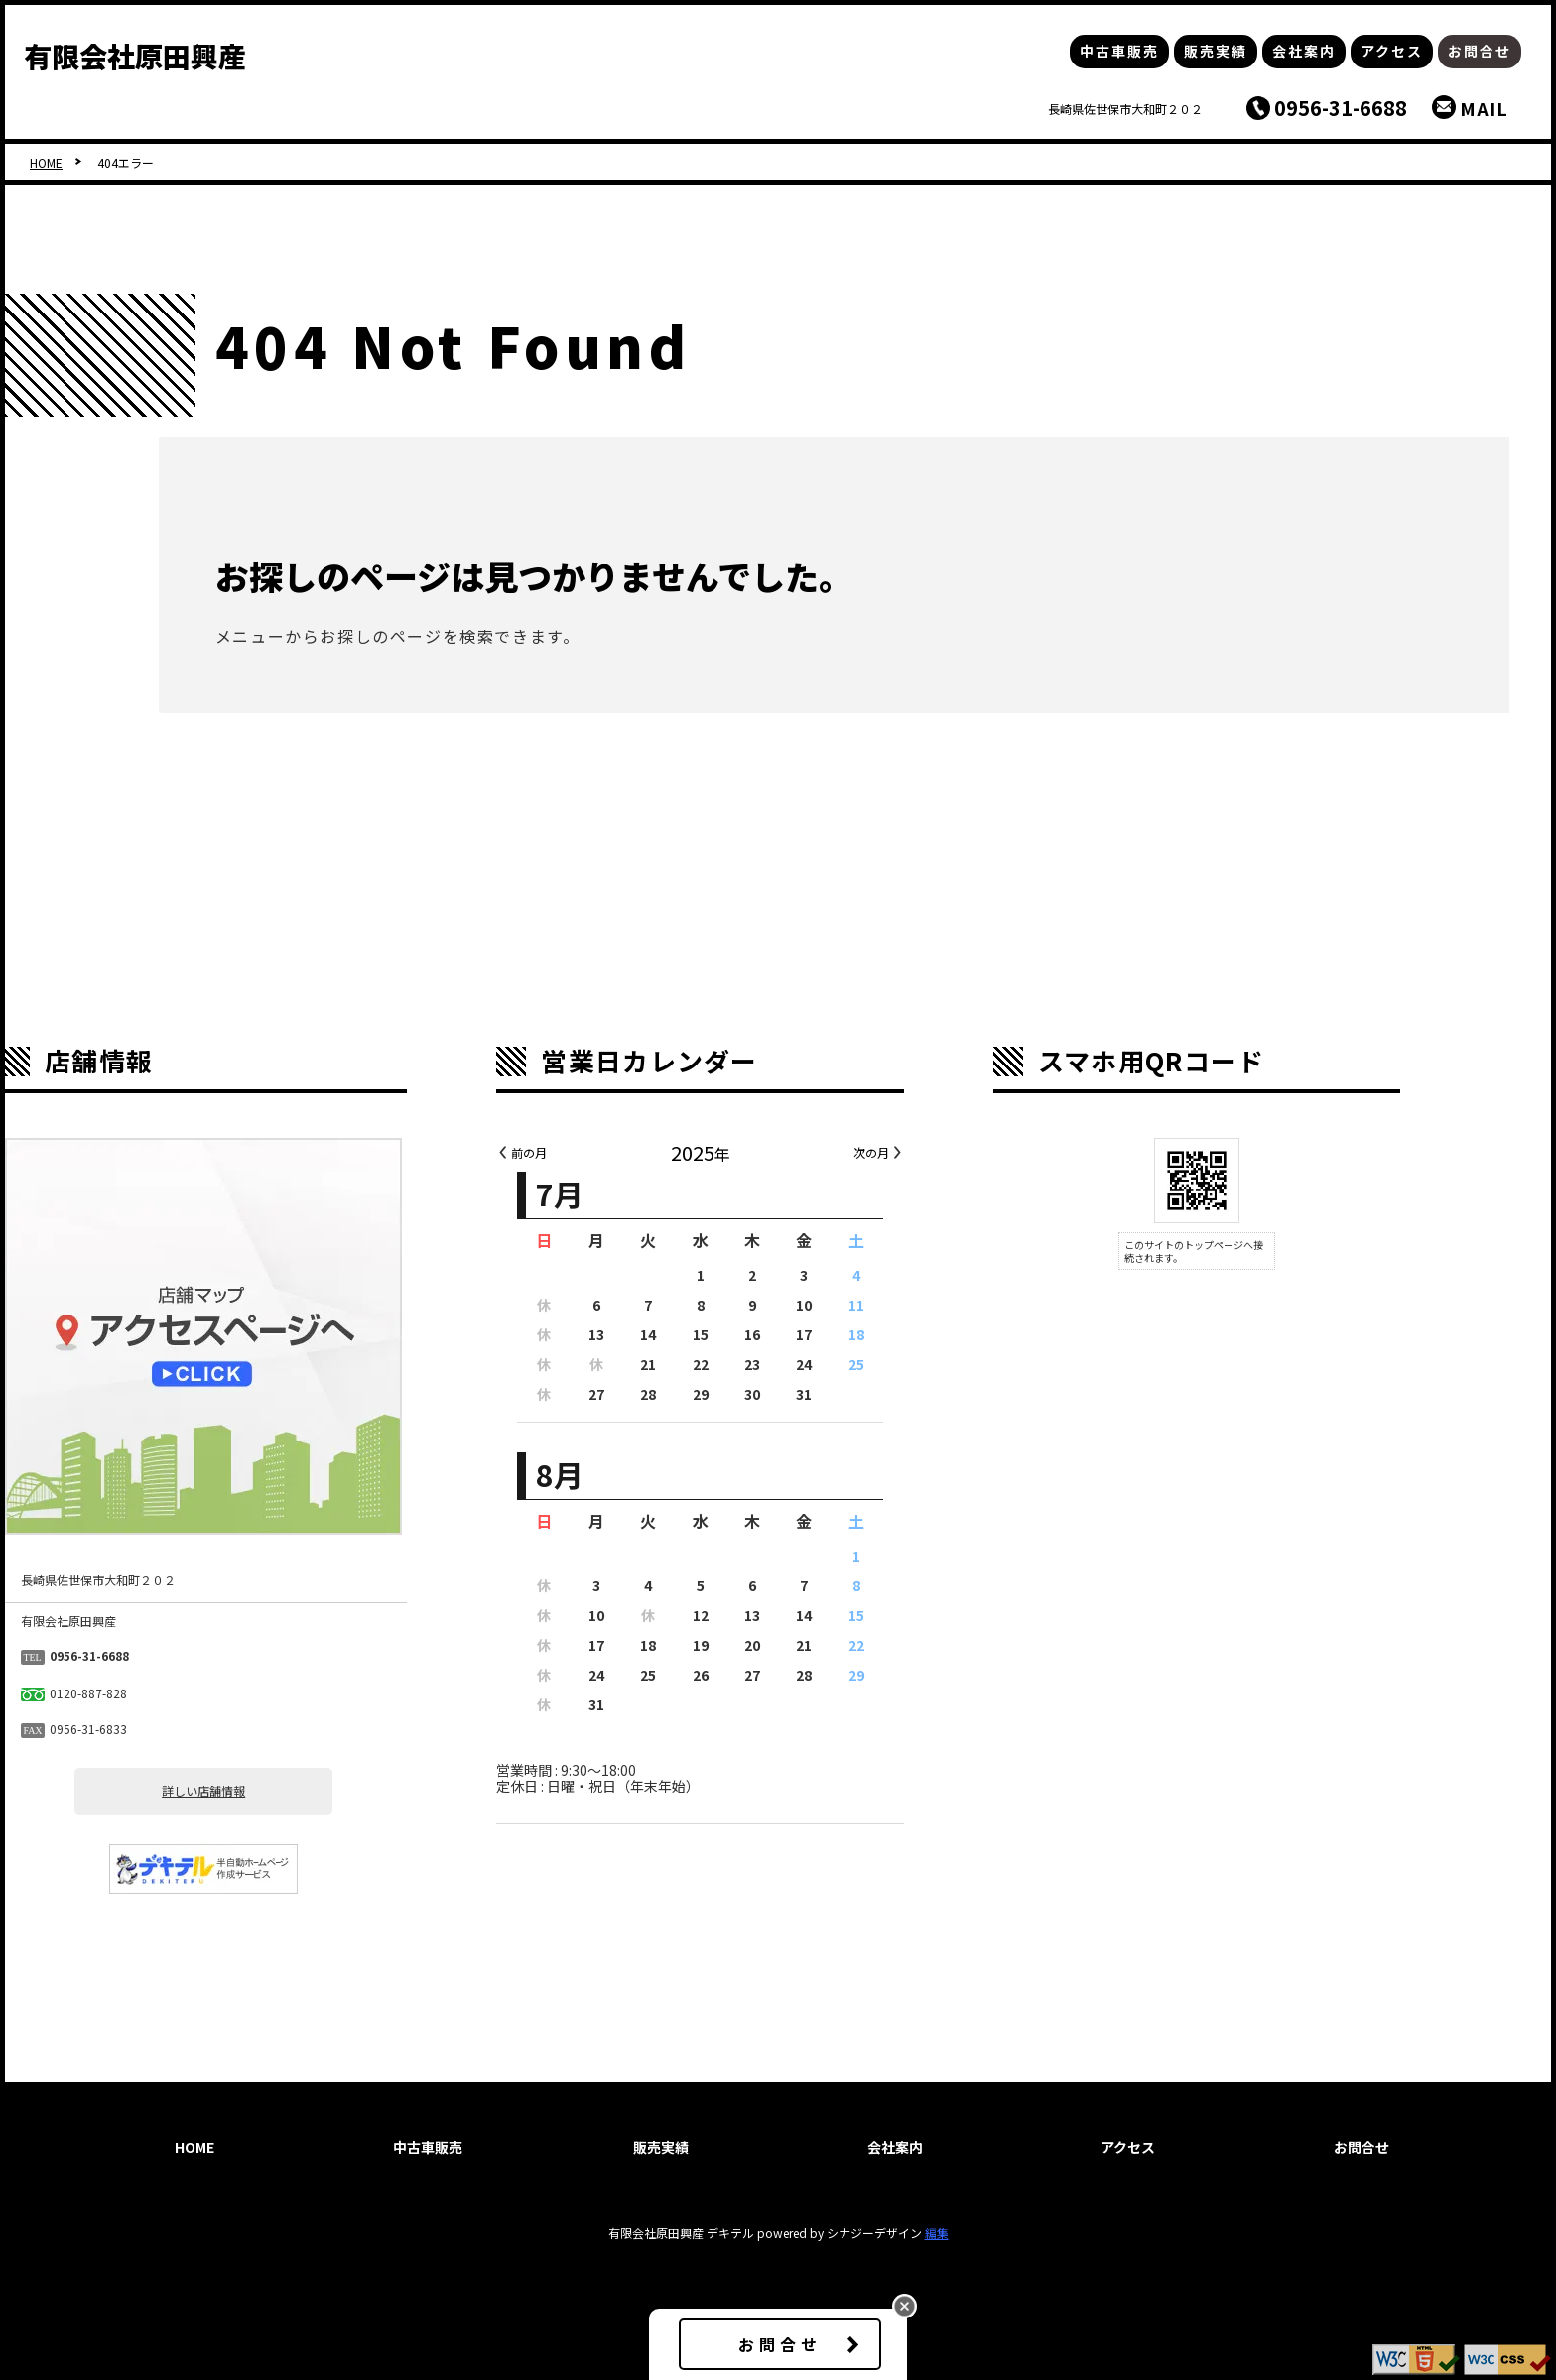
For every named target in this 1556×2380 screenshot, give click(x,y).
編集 (937, 2232)
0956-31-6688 (1340, 107)
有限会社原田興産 (135, 55)
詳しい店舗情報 (282, 1791)
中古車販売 (1119, 51)
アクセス (1392, 51)
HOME (46, 162)
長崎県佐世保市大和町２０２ (1125, 108)
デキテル (730, 2232)
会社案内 (1304, 51)
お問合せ (1479, 51)
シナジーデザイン (874, 2232)
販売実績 (1215, 51)
